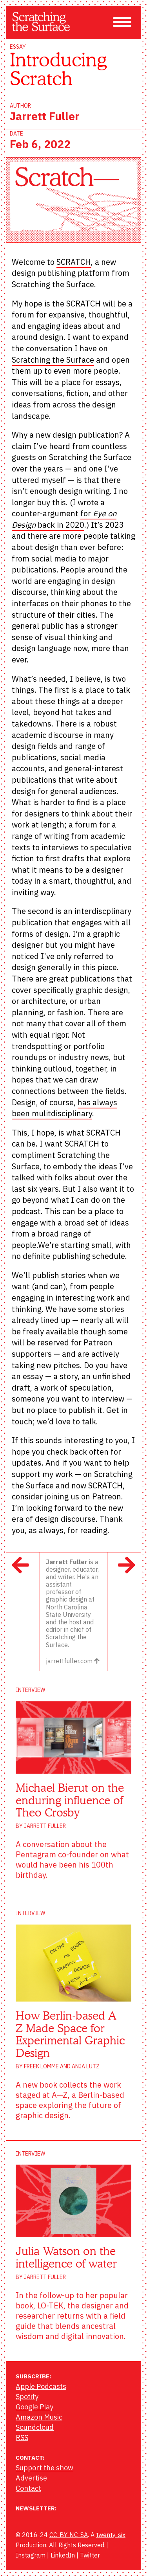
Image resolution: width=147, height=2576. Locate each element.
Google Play (34, 2406)
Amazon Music (39, 2417)
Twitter (90, 2555)
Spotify (27, 2396)
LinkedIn (63, 2555)
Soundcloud (35, 2427)
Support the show (44, 2467)
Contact (28, 2488)
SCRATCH (73, 262)
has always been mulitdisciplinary (64, 1108)
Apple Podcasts (41, 2386)
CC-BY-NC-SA (68, 2535)
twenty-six (110, 2535)
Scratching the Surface (53, 359)
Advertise (31, 2477)
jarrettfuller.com (73, 1661)
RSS (22, 2437)
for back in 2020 (64, 519)
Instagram (30, 2555)
